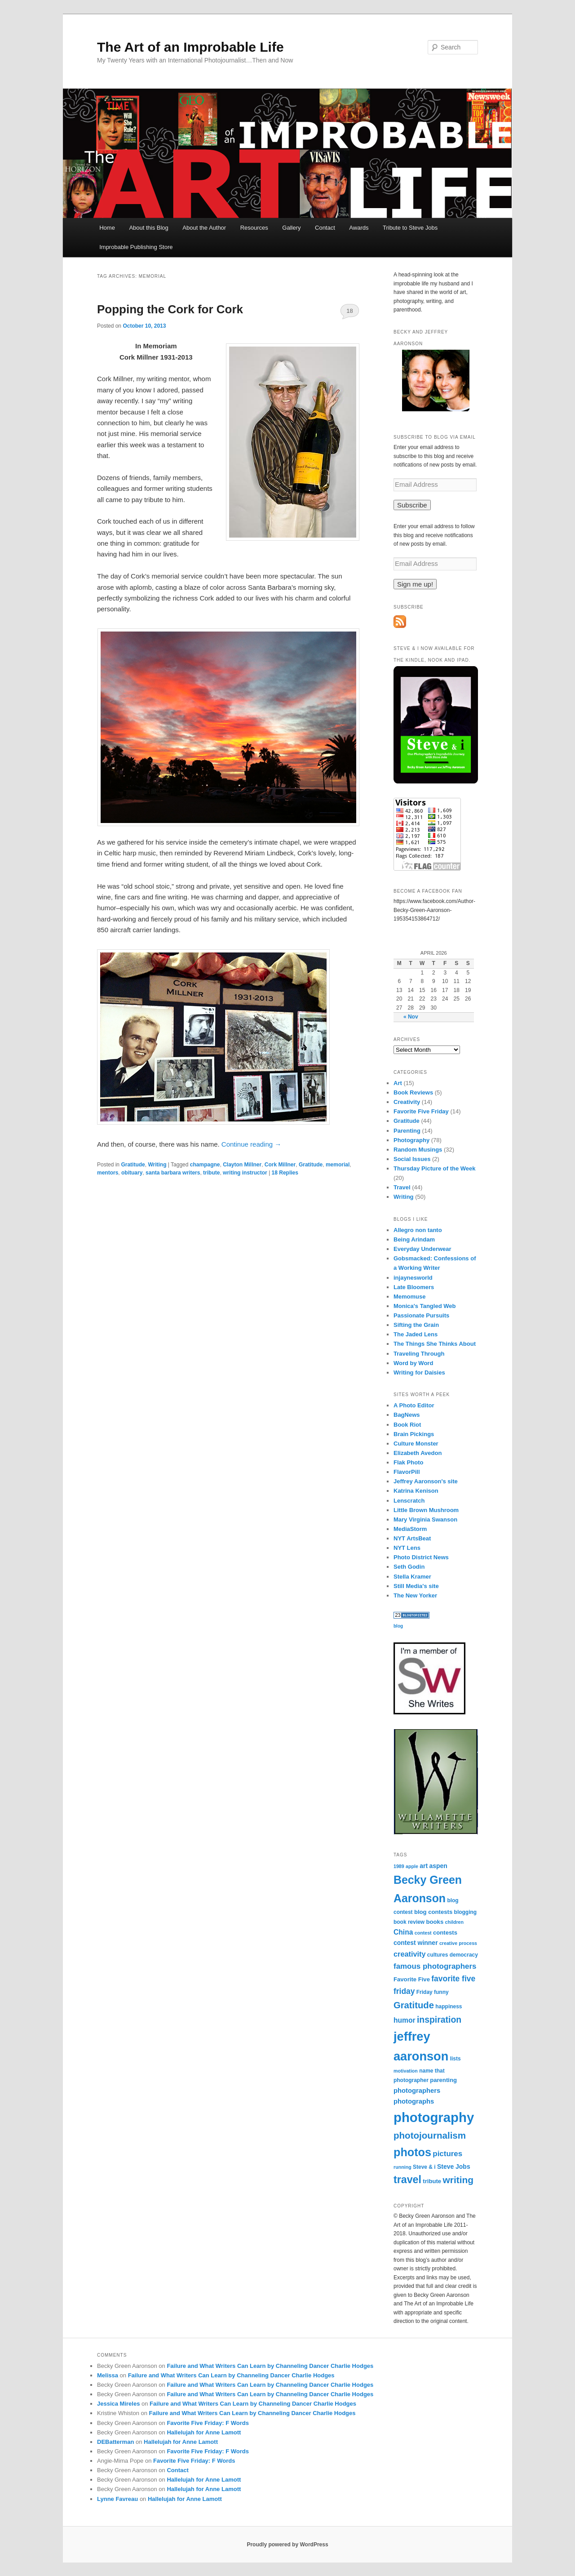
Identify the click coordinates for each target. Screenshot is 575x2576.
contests (445, 1932)
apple (412, 1866)
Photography (411, 1140)
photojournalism (430, 2135)
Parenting (407, 1130)
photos (412, 2152)
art (424, 1865)
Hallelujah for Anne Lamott (204, 2432)
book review (409, 1922)
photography (434, 2117)
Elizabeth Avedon (418, 1453)
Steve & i (424, 2167)
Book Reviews (413, 1092)
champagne (205, 1164)
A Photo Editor (414, 1405)
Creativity (407, 1102)
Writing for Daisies (419, 1372)
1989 (399, 1866)
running (402, 2167)
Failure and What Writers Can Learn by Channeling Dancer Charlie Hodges (270, 2365)
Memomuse (410, 1296)
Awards (358, 227)
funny (441, 1992)
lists (455, 2058)
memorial (337, 1164)
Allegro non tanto (418, 1230)
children (454, 1922)
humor (405, 2020)
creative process (458, 1943)
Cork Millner (280, 1164)
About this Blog (148, 227)
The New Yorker (415, 1595)
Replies (285, 1173)
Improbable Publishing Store (135, 247)
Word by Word (413, 1363)
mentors (107, 1173)
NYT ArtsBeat (412, 1538)
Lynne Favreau (117, 2499)
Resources (254, 227)
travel (407, 2179)
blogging (465, 1912)
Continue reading (251, 1144)
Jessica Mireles (118, 2403)
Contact (325, 227)
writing (458, 2180)
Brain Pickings (414, 1434)
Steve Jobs (453, 2166)
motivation (406, 2070)
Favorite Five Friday (421, 1111)
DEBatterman (115, 2441)
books (435, 1921)
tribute (211, 1173)
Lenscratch (409, 1500)
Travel (402, 1187)
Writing (157, 1164)
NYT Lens (407, 1547)
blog (398, 1626)
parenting (443, 2080)
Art (398, 1083)
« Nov (410, 1017)
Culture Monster (416, 1443)
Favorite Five (412, 1979)
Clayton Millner (242, 1164)
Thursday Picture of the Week (435, 1168)
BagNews (407, 1414)
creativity (409, 1954)
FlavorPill (407, 1471)
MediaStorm (410, 1529)
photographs (414, 2101)
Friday (424, 1992)
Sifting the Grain (416, 1324)
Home (107, 227)
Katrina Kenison (416, 1490)
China (403, 1932)
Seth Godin (409, 1566)
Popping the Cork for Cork (170, 309)
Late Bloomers (414, 1287)
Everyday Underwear (422, 1249)
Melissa (107, 2375)
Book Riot (407, 1424)
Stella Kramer (412, 1576)
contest (423, 1932)
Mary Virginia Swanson (425, 1519)
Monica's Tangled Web (425, 1306)
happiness (448, 2006)
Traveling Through (419, 1353)
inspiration (439, 2019)
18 (349, 310)
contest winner (416, 1942)
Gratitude (133, 1164)
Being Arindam (414, 1239)
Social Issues (412, 1159)
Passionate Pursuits (421, 1315)
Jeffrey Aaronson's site (426, 1481)
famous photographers (435, 1966)
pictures (447, 2153)
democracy (464, 1955)
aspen (438, 1865)
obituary (131, 1173)
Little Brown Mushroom (426, 1510)
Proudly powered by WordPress (287, 2544)
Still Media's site (416, 1586)
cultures (437, 1955)
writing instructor (245, 1173)
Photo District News (421, 1557)
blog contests (433, 1912)
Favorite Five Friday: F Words (208, 2423)
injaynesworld (413, 1277)
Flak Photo (408, 1462)
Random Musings (418, 1149)
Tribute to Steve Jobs (410, 227)
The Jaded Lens (416, 1334)
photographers (417, 2090)
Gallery (291, 227)
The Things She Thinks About (435, 1343)
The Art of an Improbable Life (190, 47)
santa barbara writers (173, 1173)
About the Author (204, 227)
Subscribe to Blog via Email (435, 437)
